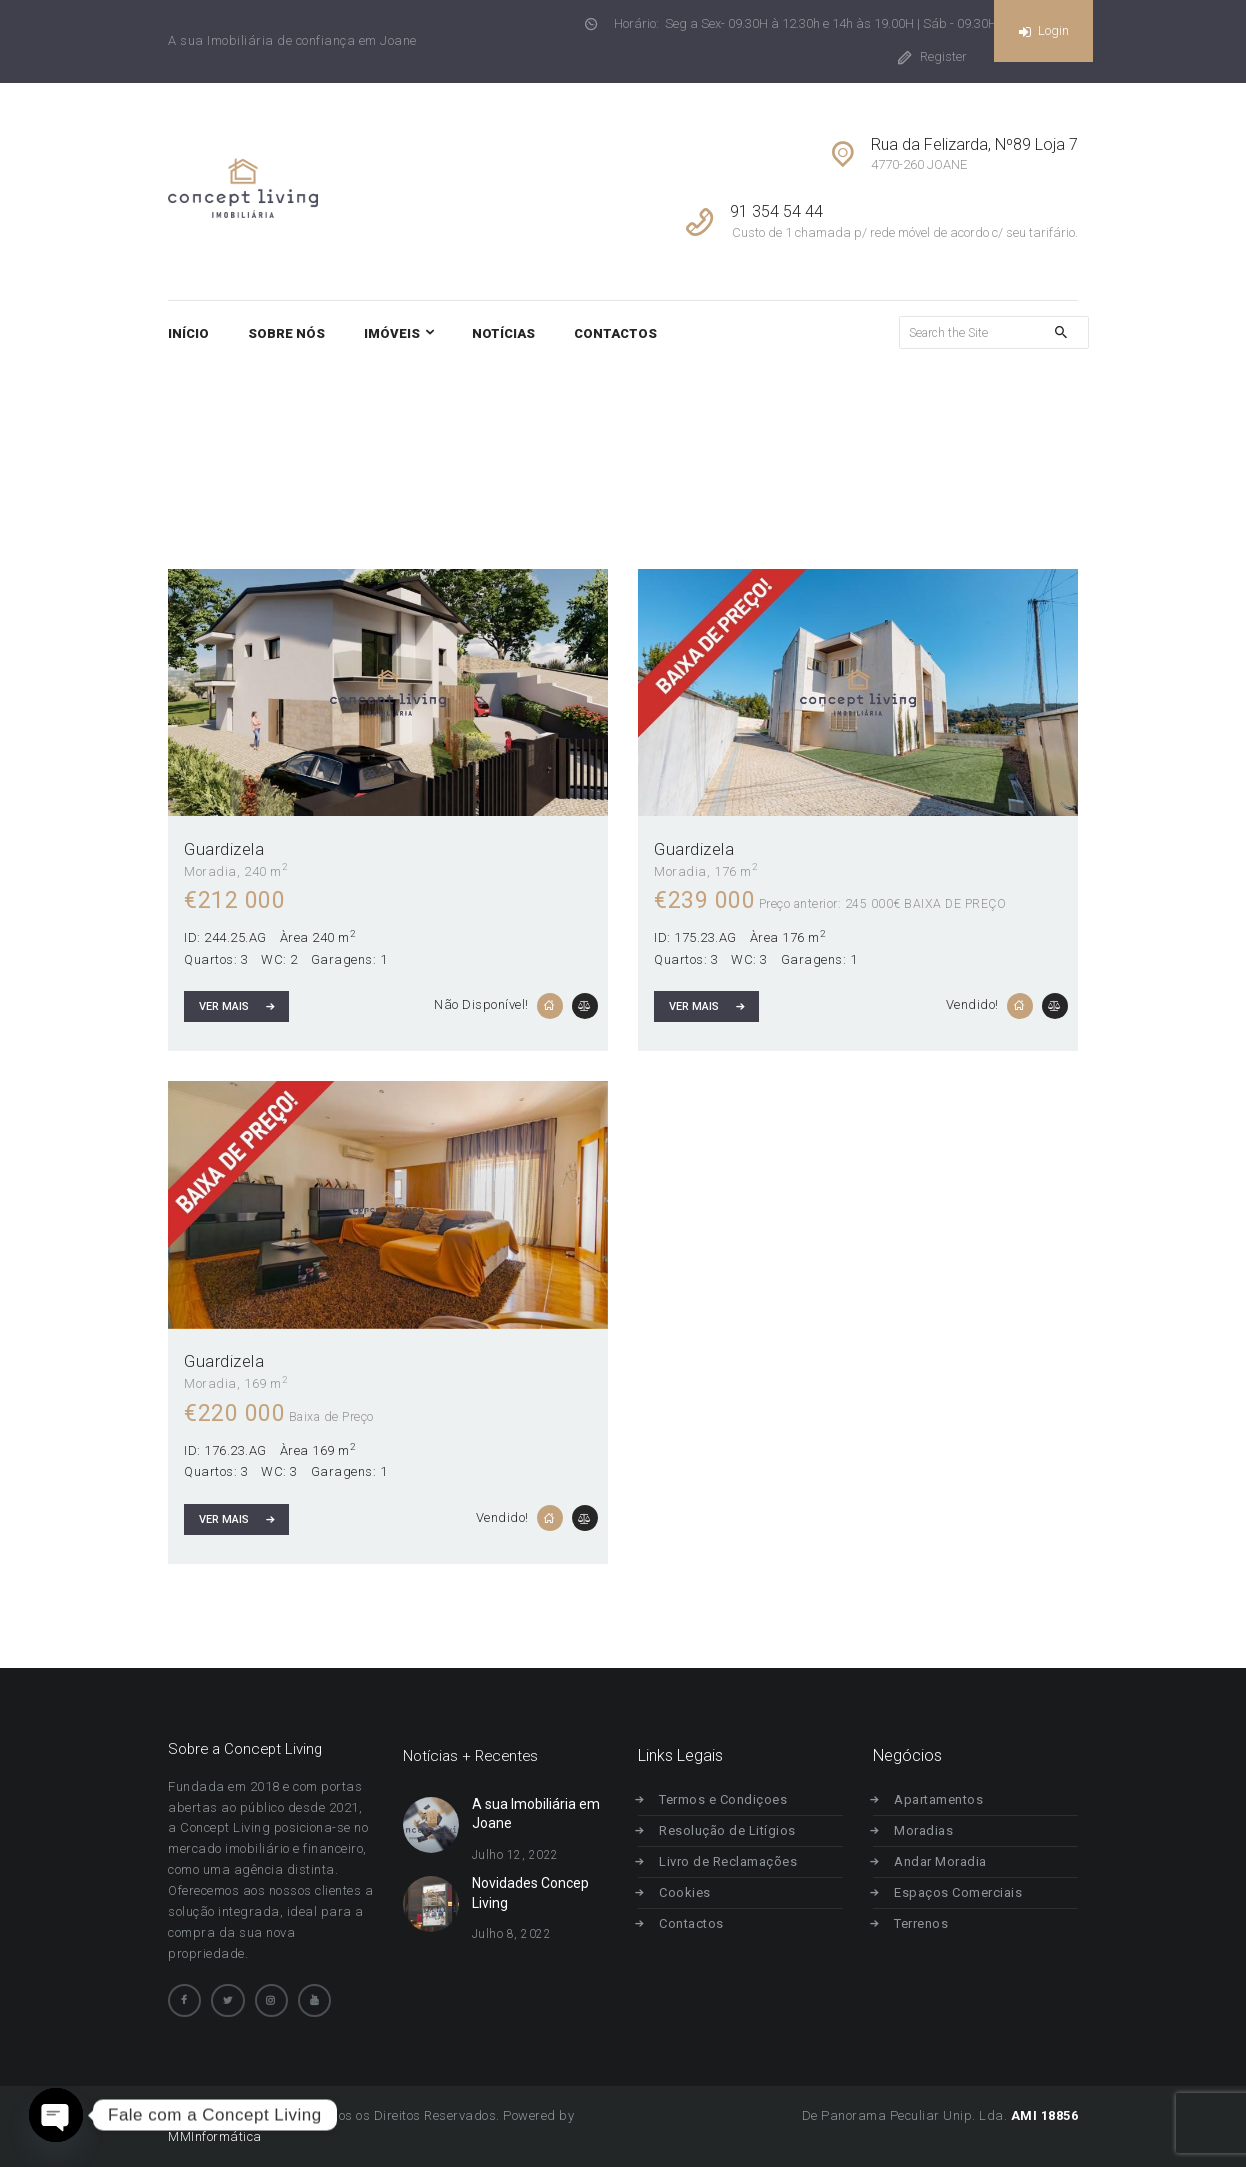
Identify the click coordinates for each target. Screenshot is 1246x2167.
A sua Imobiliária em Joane (536, 1814)
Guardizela (224, 849)
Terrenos (929, 1923)
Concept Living (213, 2115)
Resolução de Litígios (735, 1830)
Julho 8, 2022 (512, 1934)
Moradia (210, 871)
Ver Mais (224, 1006)
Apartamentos (946, 1799)
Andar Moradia (948, 1861)
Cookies (693, 1892)
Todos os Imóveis (878, 441)
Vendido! (972, 1004)
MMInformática (215, 2136)
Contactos (699, 1923)
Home (775, 441)
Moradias (931, 1830)
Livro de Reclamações (736, 1861)
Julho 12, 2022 (515, 1855)
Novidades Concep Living (530, 1893)
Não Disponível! (481, 1004)
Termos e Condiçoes (731, 1799)
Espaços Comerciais (966, 1892)
